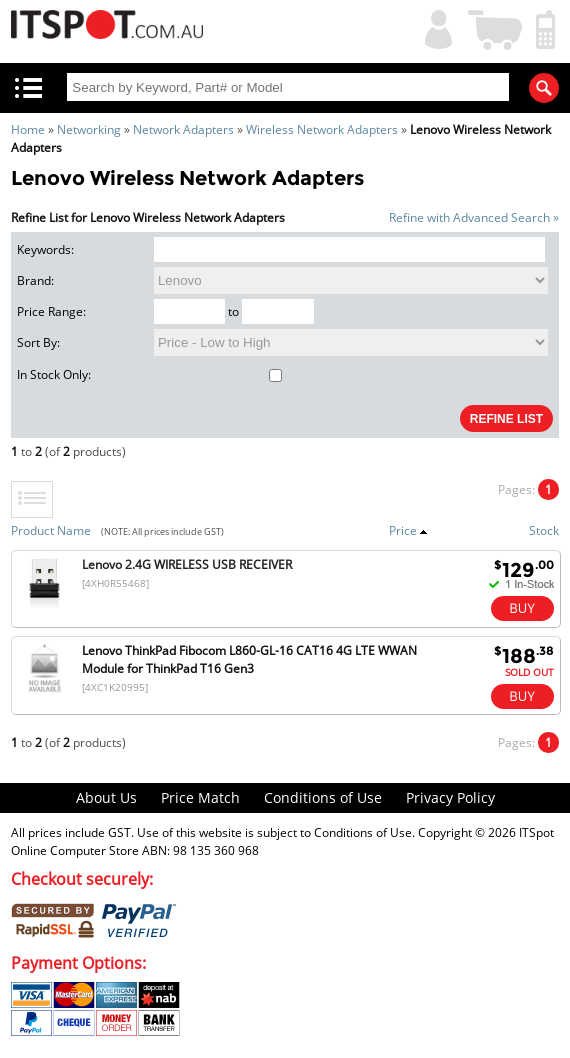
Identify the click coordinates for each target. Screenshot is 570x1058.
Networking (89, 129)
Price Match (200, 797)
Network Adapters (183, 129)
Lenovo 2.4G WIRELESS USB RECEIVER (187, 564)
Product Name (51, 530)
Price (408, 530)
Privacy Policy (450, 797)
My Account (434, 27)
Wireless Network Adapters (322, 129)
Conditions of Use (323, 797)
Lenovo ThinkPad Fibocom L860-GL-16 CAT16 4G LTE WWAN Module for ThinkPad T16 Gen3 (249, 659)
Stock (544, 530)
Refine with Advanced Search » (474, 217)
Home (28, 129)
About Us (106, 797)
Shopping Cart (496, 27)
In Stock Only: (149, 374)
